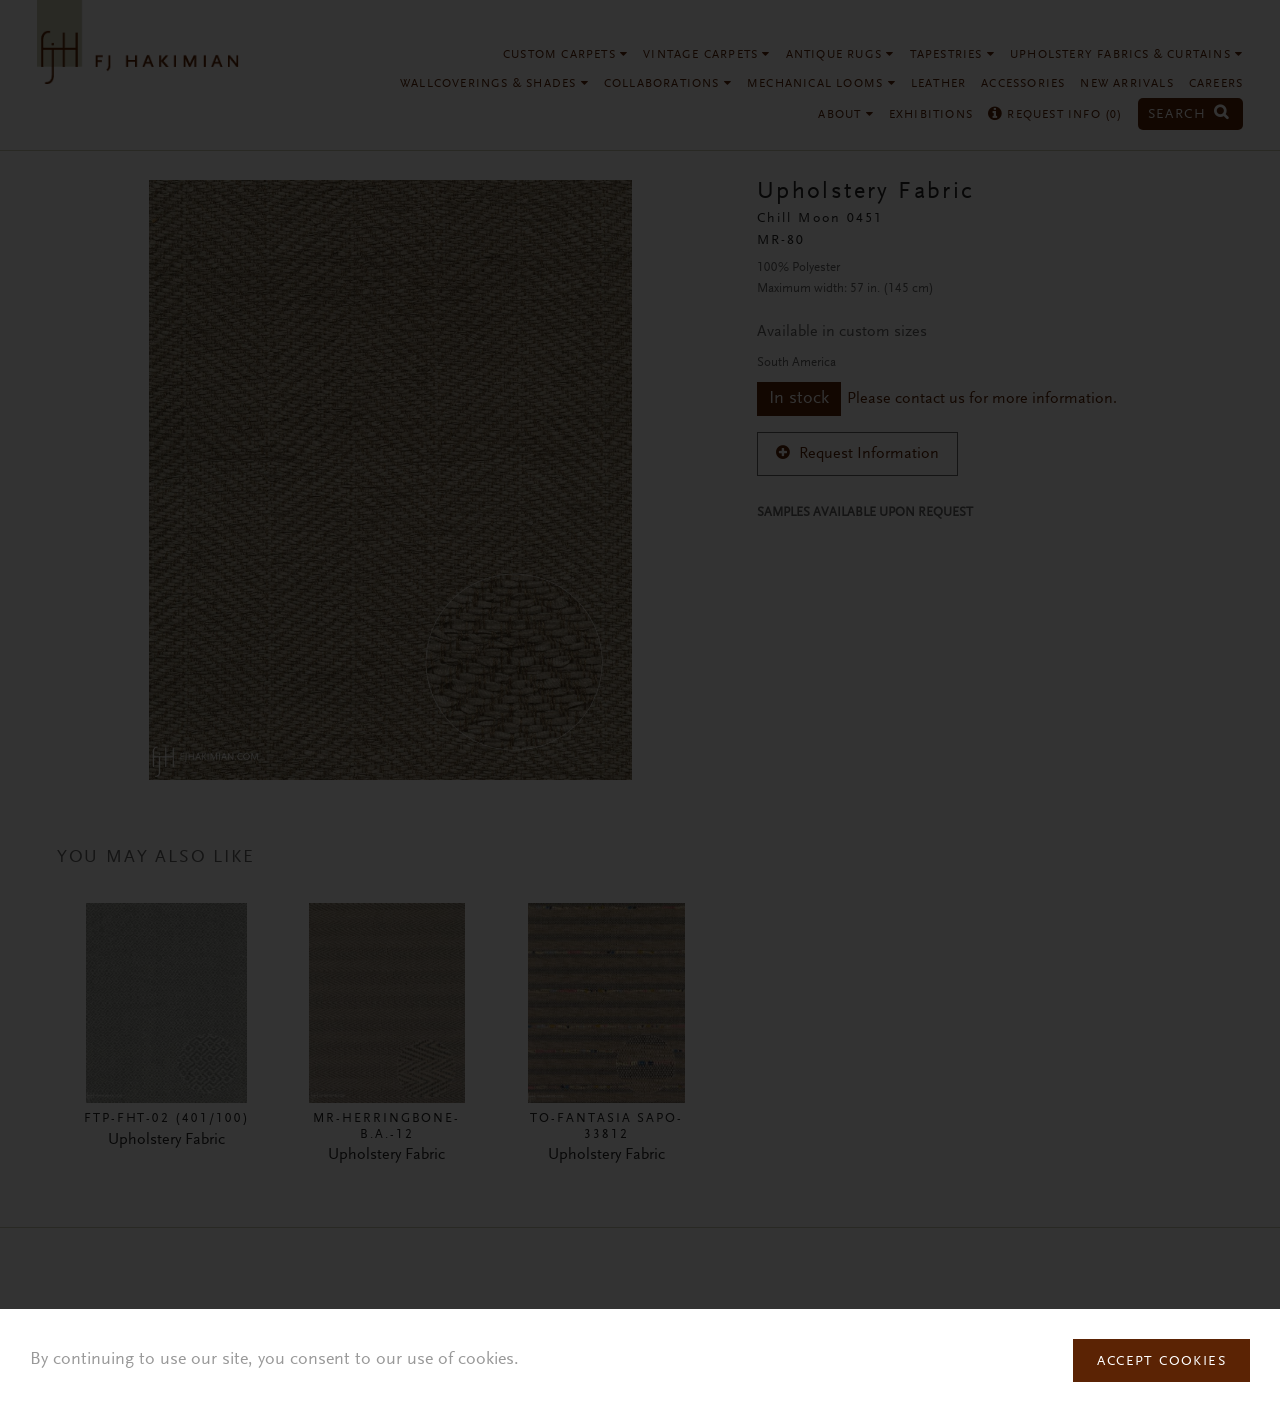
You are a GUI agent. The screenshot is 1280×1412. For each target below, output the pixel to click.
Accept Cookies (1161, 1362)
